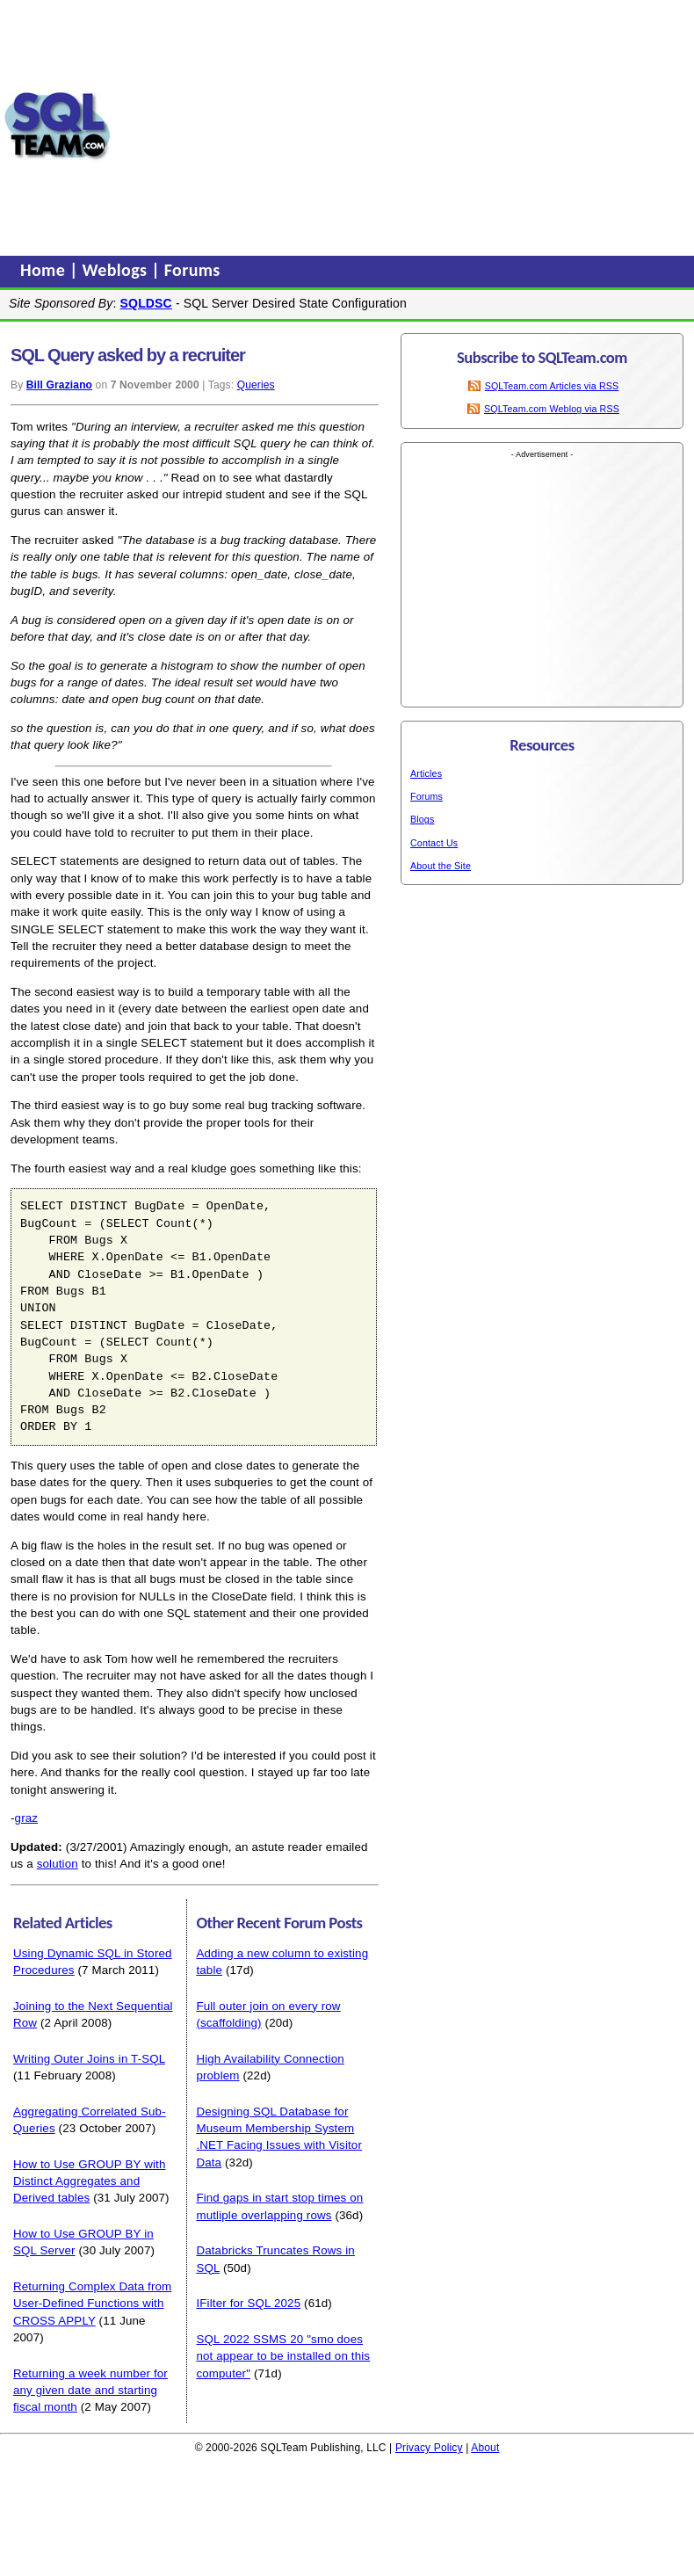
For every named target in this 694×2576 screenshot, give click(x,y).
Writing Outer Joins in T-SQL (89, 2058)
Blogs (422, 819)
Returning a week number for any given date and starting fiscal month (90, 2390)
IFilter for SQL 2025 (248, 2303)
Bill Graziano (59, 385)
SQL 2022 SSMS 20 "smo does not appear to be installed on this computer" (283, 2356)
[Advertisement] (403, 126)
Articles (426, 773)
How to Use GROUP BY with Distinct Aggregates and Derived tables (89, 2181)
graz (27, 1818)
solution (57, 1863)
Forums (192, 269)
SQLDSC (146, 303)
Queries (256, 385)
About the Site (440, 865)
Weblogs (117, 269)
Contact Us (434, 843)
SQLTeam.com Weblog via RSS (551, 408)
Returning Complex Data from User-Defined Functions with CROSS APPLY (92, 2303)
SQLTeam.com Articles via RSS (552, 386)
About (485, 2448)
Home (44, 269)
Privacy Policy (429, 2448)
